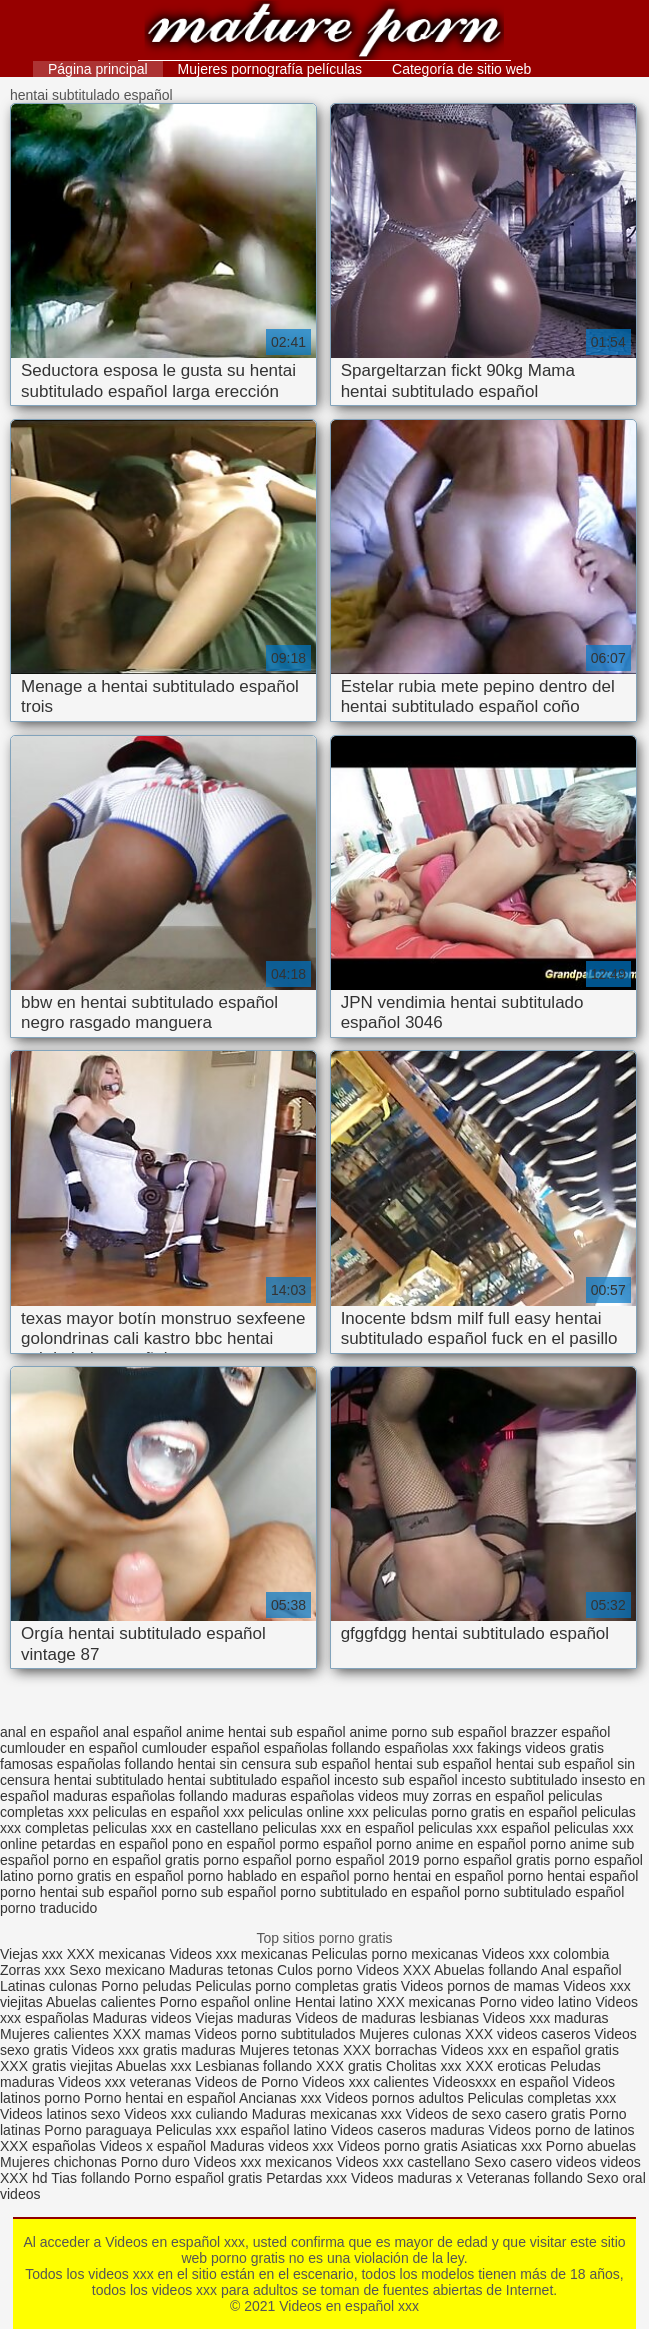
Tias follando (92, 2178)
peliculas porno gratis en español (475, 1812)
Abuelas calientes (101, 2002)
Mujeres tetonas (289, 2050)
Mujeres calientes (54, 2034)
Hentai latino (334, 2002)
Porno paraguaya (99, 2130)
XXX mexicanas (116, 1954)
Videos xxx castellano (403, 2162)
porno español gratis (486, 1860)
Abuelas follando (486, 1970)
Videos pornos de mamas (480, 1986)
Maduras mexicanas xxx (327, 2114)
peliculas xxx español (484, 1828)
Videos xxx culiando (185, 2114)
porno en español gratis (126, 1860)
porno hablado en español (269, 1876)
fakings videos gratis (540, 1748)
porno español (247, 1860)
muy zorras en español (473, 1796)
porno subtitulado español (544, 1892)
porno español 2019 (358, 1860)
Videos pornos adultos (394, 2098)
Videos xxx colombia (545, 1954)
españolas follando (322, 1748)
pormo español (325, 1844)
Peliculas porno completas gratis (296, 1986)
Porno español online (226, 2002)
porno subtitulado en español (370, 1892)
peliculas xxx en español (338, 1828)
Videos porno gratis (398, 2146)
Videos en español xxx (325, 32)
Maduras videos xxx (272, 2146)
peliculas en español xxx (169, 1812)
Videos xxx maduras (546, 2018)
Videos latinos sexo (60, 2114)
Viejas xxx (31, 1954)
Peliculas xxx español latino (241, 2130)
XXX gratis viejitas (56, 2066)
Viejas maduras (243, 2018)
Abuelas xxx (153, 2066)
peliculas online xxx (308, 1812)
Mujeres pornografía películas (270, 69)
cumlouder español (201, 1748)
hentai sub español (433, 1764)
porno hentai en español (428, 1876)
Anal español (581, 1970)
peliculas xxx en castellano (176, 1828)
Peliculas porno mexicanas (395, 1954)
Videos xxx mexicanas (238, 1954)
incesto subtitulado (520, 1780)
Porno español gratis (200, 2178)
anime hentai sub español (266, 1732)
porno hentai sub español (78, 1892)
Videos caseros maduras (408, 2130)
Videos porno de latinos (562, 2130)
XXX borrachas (390, 2050)
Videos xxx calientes (365, 2082)
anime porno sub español (428, 1732)
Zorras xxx (32, 1970)
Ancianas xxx (280, 2098)
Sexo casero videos (535, 2162)
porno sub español (218, 1892)
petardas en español (104, 1844)
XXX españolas (48, 2146)
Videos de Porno (246, 2082)
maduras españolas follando (140, 1796)
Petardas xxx (308, 2178)
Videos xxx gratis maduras (156, 2050)
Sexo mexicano (117, 1970)
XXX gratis (349, 2066)
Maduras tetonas (221, 1970)
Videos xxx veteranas (124, 2082)
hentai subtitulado (109, 1780)
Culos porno (316, 1970)
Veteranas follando (525, 2178)
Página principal (98, 69)
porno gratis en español (110, 1876)
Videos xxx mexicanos (265, 2162)
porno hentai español (573, 1876)
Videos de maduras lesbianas (388, 2018)
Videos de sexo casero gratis (496, 2114)
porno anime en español (451, 1844)
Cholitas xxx (423, 2066)
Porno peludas (146, 1986)
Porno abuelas (591, 2146)
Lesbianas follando (255, 2066)
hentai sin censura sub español (273, 1764)
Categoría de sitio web (461, 69)
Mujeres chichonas (58, 2162)
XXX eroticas (505, 2066)
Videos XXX (393, 1970)
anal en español (49, 1732)
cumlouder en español (69, 1748)
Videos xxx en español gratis (530, 2050)
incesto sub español (396, 1780)
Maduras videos (142, 2018)
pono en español (224, 1844)
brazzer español (561, 1732)
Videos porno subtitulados (275, 2034)
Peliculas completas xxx (542, 2098)
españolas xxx (429, 1748)
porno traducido (48, 1908)
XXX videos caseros (529, 2034)
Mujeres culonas (410, 2034)
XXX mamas (152, 2034)
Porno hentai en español (160, 2098)
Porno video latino (535, 2002)
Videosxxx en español (501, 2082)
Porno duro (157, 2162)
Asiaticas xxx (501, 2146)
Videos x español (153, 2146)
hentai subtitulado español (248, 1780)
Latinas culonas (48, 1986)
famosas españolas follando (87, 1764)
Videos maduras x (407, 2178)
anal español (142, 1732)
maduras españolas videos (315, 1796)
